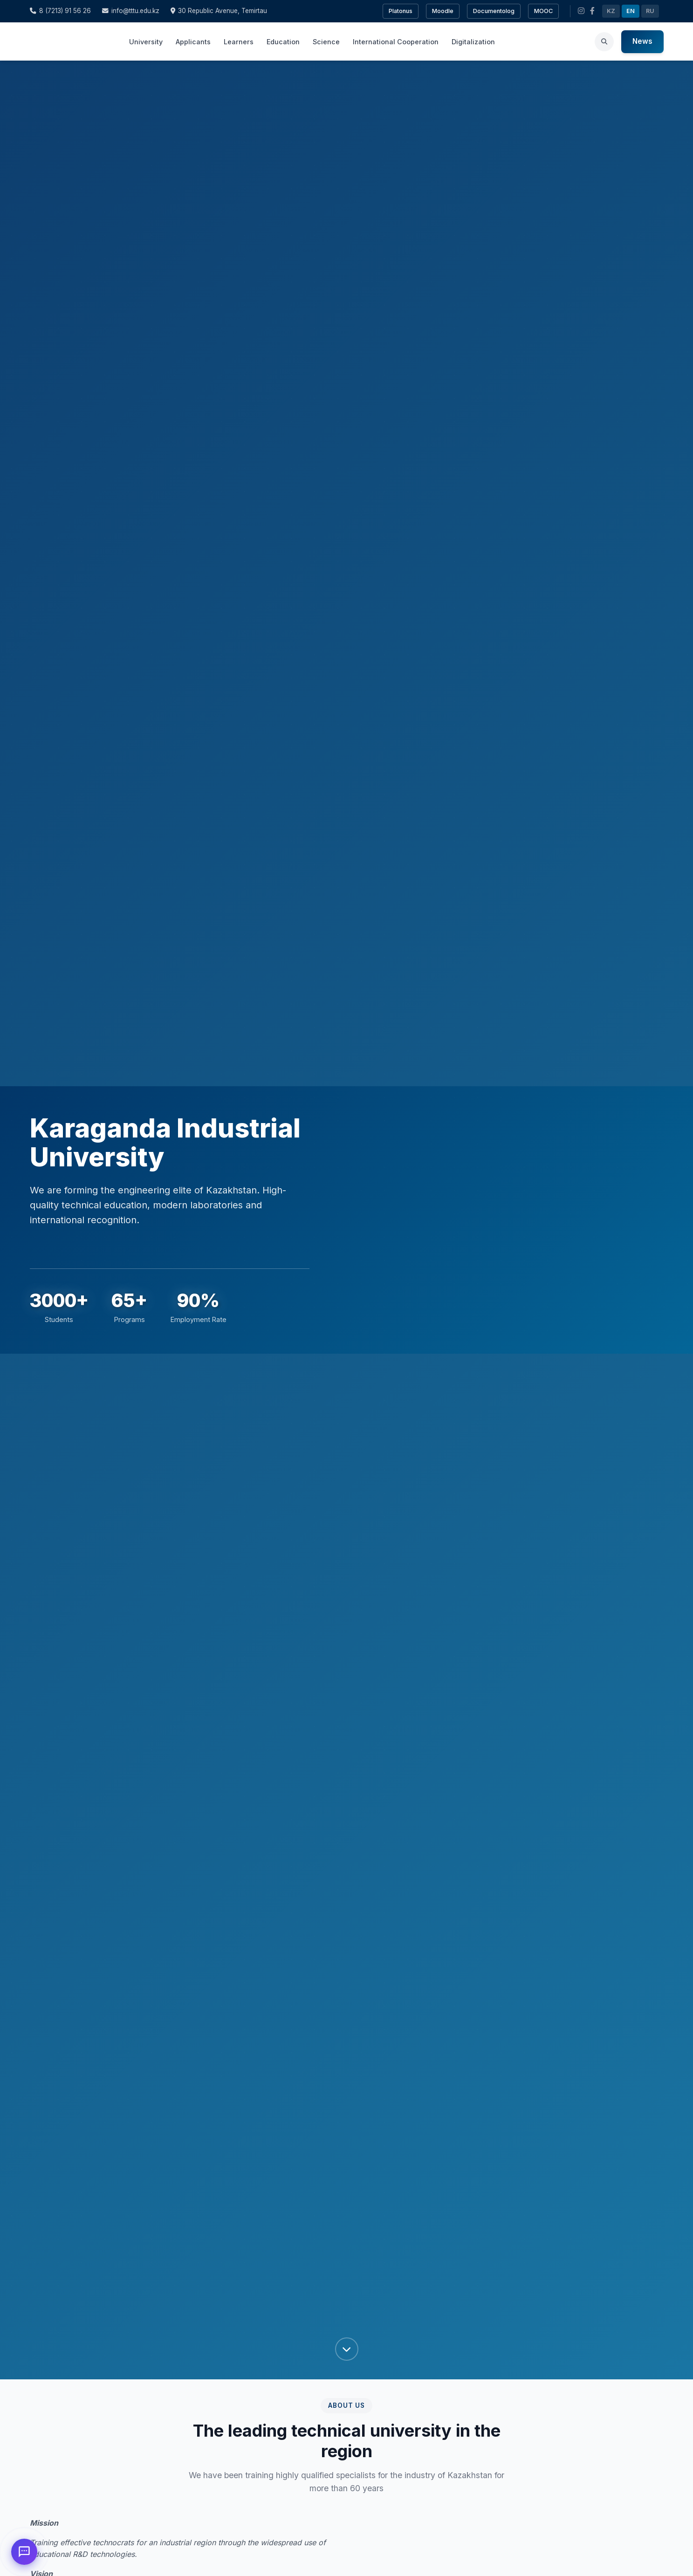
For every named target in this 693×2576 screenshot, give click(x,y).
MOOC (543, 10)
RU (650, 10)
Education (283, 42)
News (642, 41)
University (146, 42)
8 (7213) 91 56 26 (60, 10)
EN (630, 10)
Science (326, 42)
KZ (611, 10)
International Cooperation (396, 42)
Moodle (442, 10)
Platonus (400, 10)
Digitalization (473, 42)
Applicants (193, 42)
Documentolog (494, 10)
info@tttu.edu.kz (130, 10)
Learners (239, 42)
